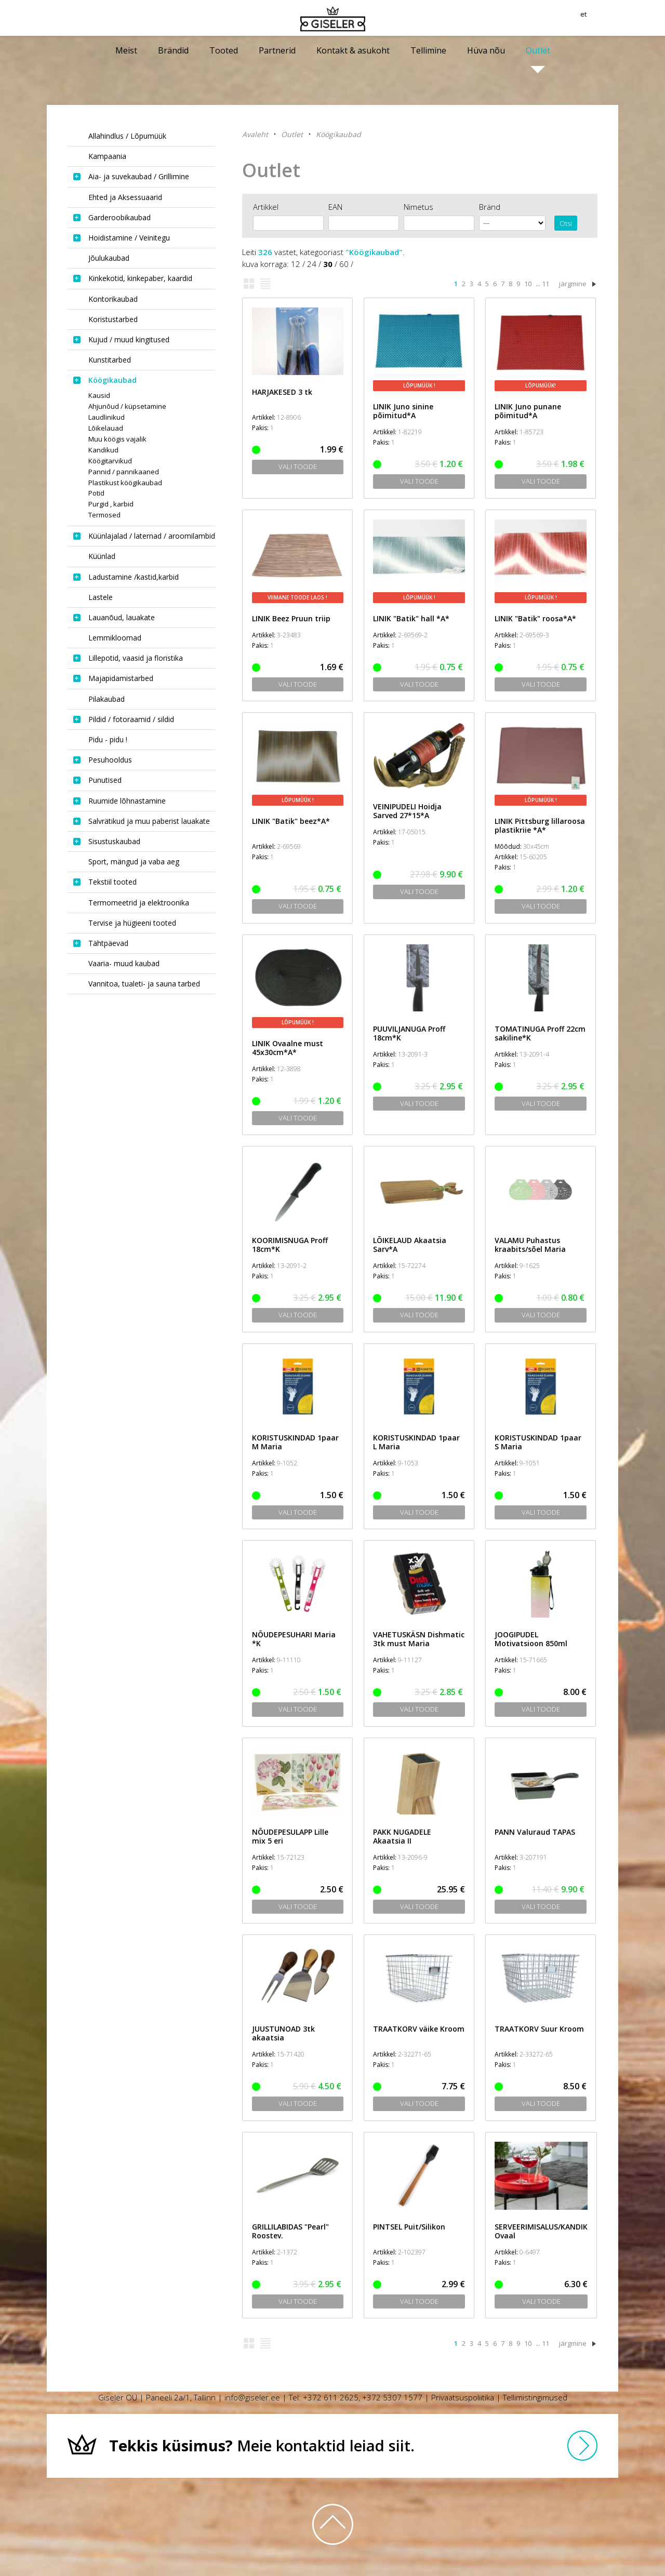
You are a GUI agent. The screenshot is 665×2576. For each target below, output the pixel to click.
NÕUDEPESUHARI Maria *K (294, 1639)
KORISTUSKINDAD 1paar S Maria (538, 1442)
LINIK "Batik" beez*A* (291, 821)
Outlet (292, 134)
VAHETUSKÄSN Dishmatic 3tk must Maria (418, 1639)
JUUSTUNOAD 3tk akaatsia (283, 2033)
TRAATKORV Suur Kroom (539, 2029)
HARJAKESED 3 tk (282, 392)
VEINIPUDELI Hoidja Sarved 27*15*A (407, 811)
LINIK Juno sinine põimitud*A (403, 411)
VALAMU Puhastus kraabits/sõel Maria (530, 1244)
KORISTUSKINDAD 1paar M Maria (295, 1442)
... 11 (542, 283)
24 (311, 264)
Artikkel (265, 207)
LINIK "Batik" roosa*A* (535, 618)
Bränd (489, 207)
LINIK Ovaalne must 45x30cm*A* (287, 1047)
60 (344, 264)
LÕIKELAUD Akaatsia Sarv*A (409, 1244)
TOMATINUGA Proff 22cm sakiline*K (540, 1033)
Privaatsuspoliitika (462, 2397)
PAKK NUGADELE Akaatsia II (402, 1836)
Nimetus (418, 207)
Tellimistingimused (535, 2397)
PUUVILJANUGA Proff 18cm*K (409, 1033)
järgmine (573, 283)
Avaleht (255, 134)
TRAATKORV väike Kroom (418, 2029)
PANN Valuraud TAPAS (535, 1832)
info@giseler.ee (252, 2397)
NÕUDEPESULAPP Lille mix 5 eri (290, 1836)
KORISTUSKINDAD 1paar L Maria (416, 1442)
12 (295, 264)
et (614, 18)
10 (527, 283)
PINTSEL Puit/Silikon (409, 2227)
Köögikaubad (338, 134)
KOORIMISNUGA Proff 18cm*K (290, 1244)
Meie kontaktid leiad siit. (262, 2445)
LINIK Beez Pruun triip (291, 618)
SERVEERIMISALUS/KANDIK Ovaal (541, 2231)
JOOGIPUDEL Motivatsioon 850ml (531, 1639)
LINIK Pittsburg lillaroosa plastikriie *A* (540, 825)
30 (327, 264)
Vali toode (297, 466)
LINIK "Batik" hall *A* (411, 618)
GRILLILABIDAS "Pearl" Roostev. (290, 2231)
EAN (335, 207)
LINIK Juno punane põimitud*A (528, 411)
